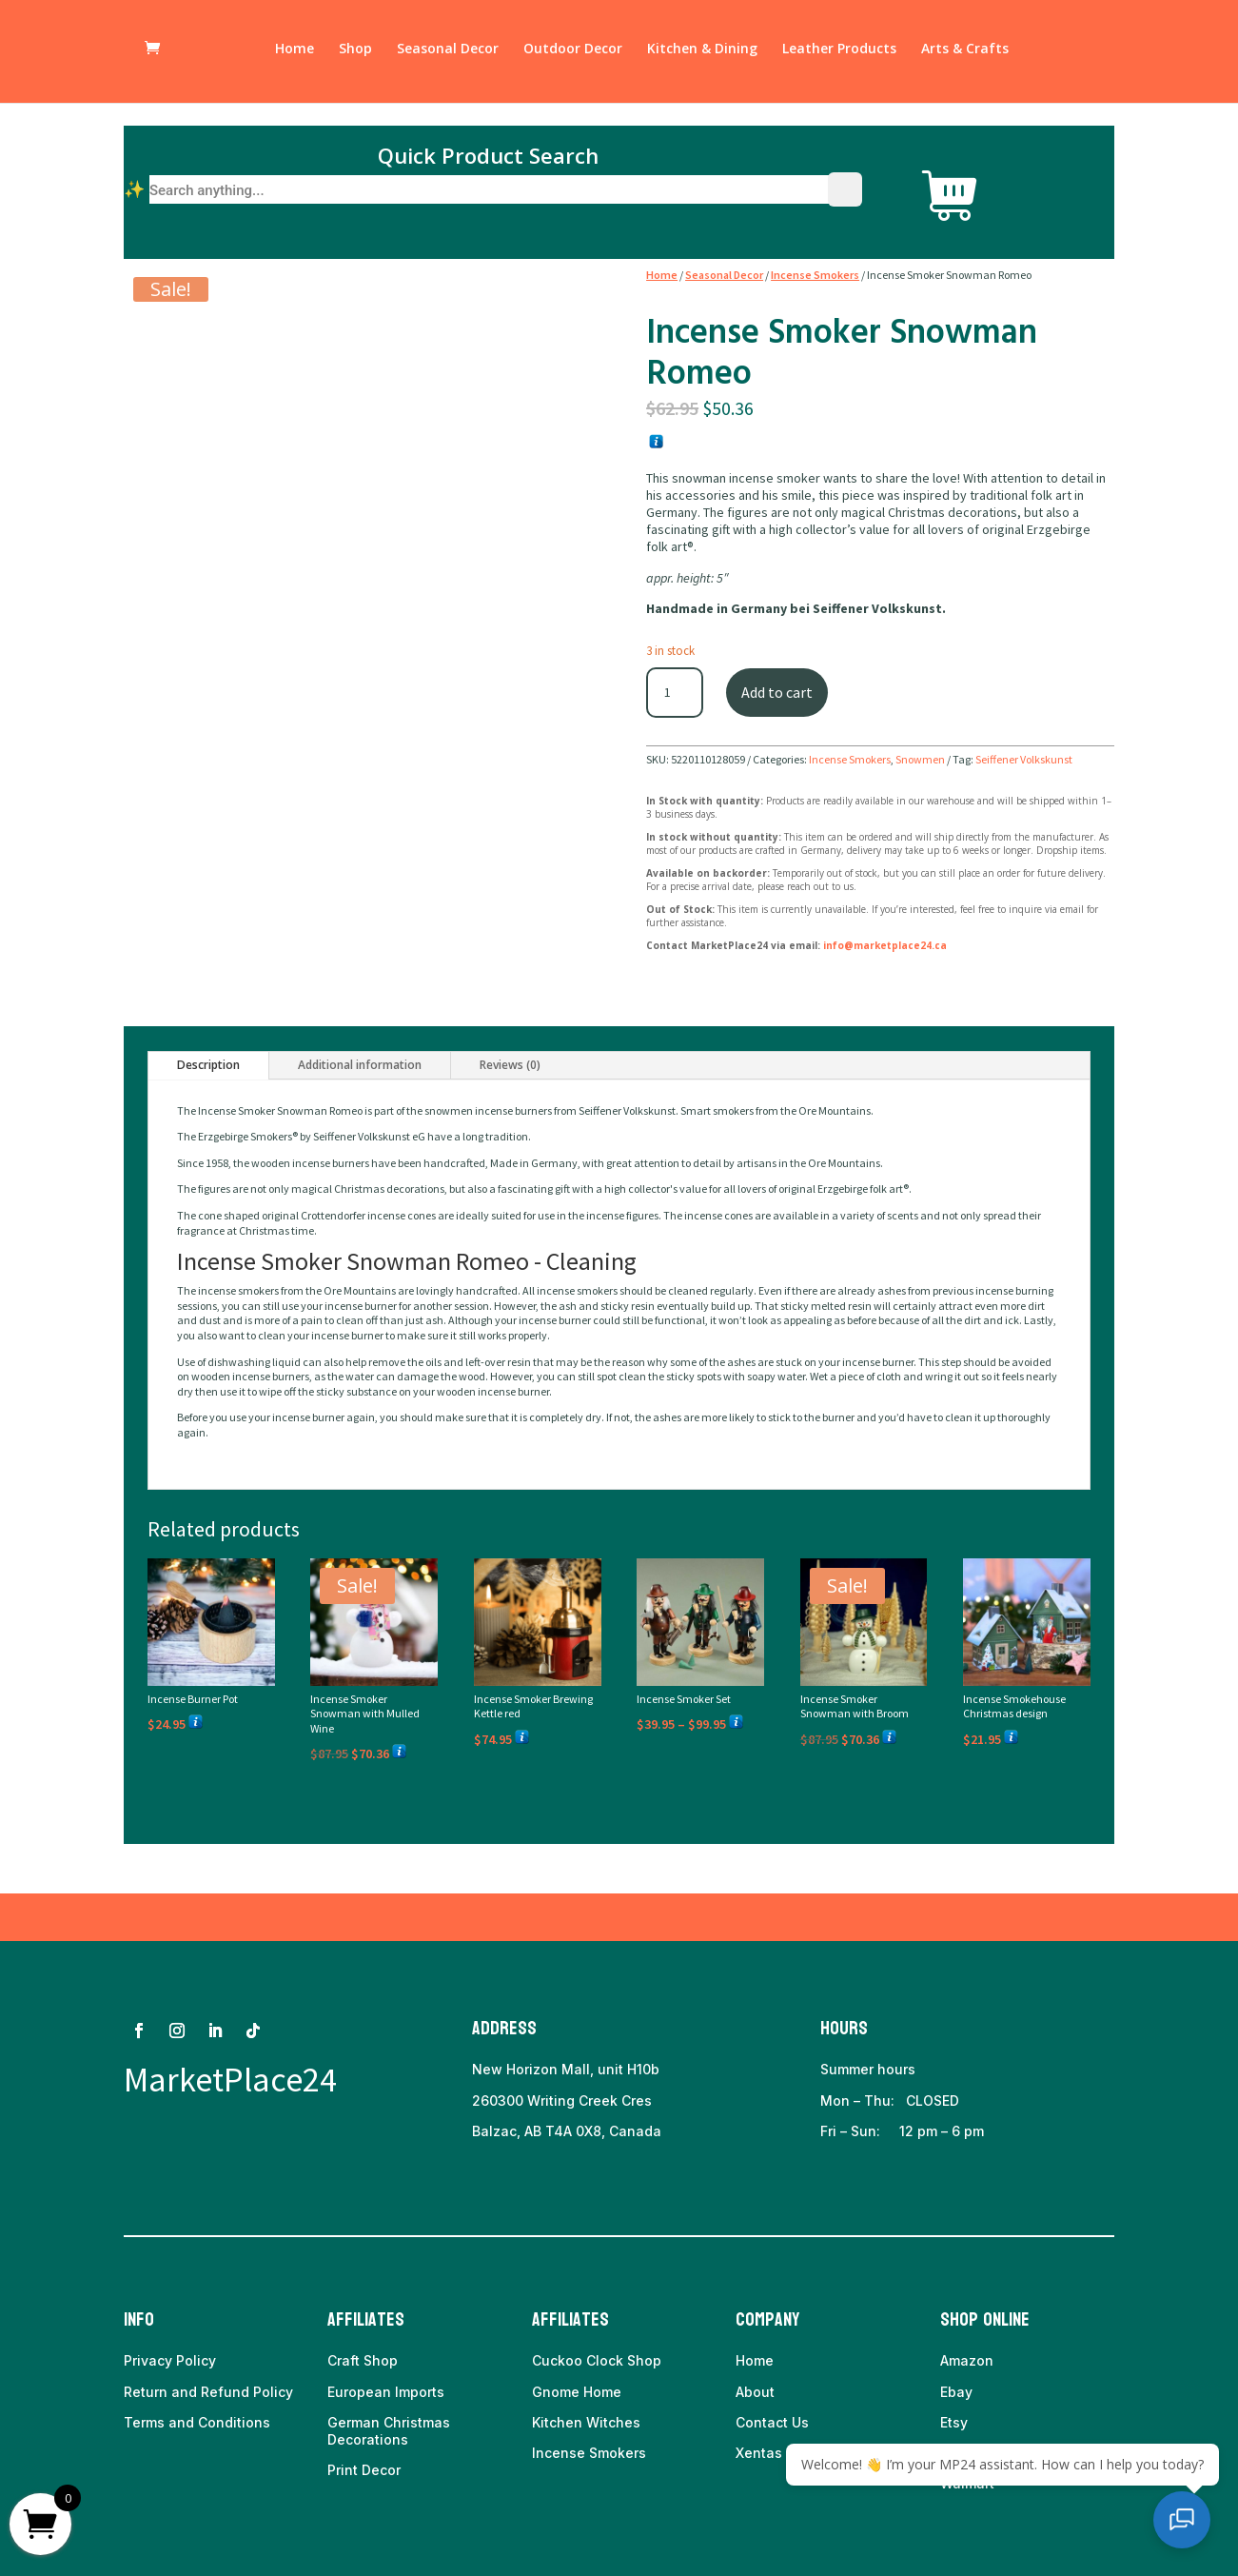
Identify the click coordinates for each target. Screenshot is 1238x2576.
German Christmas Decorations (388, 2430)
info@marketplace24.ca (885, 945)
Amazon (966, 2360)
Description (208, 1065)
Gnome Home (576, 2392)
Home (294, 55)
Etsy (954, 2422)
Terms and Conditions (197, 2422)
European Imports (385, 2392)
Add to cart (777, 692)
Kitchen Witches (586, 2422)
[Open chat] (1190, 2528)
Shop (355, 55)
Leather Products (839, 55)
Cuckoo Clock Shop (596, 2360)
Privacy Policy (170, 2360)
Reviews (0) (510, 1065)
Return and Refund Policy (208, 2392)
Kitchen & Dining (702, 55)
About (755, 2392)
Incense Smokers (815, 275)
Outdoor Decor (572, 55)
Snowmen (920, 759)
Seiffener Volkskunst (1023, 759)
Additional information (360, 1065)
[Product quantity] (674, 693)
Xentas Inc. (773, 2453)
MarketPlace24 (230, 2079)
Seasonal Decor (448, 55)
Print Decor (364, 2470)
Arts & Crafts (965, 55)
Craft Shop (362, 2360)
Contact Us (772, 2422)
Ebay (956, 2392)
